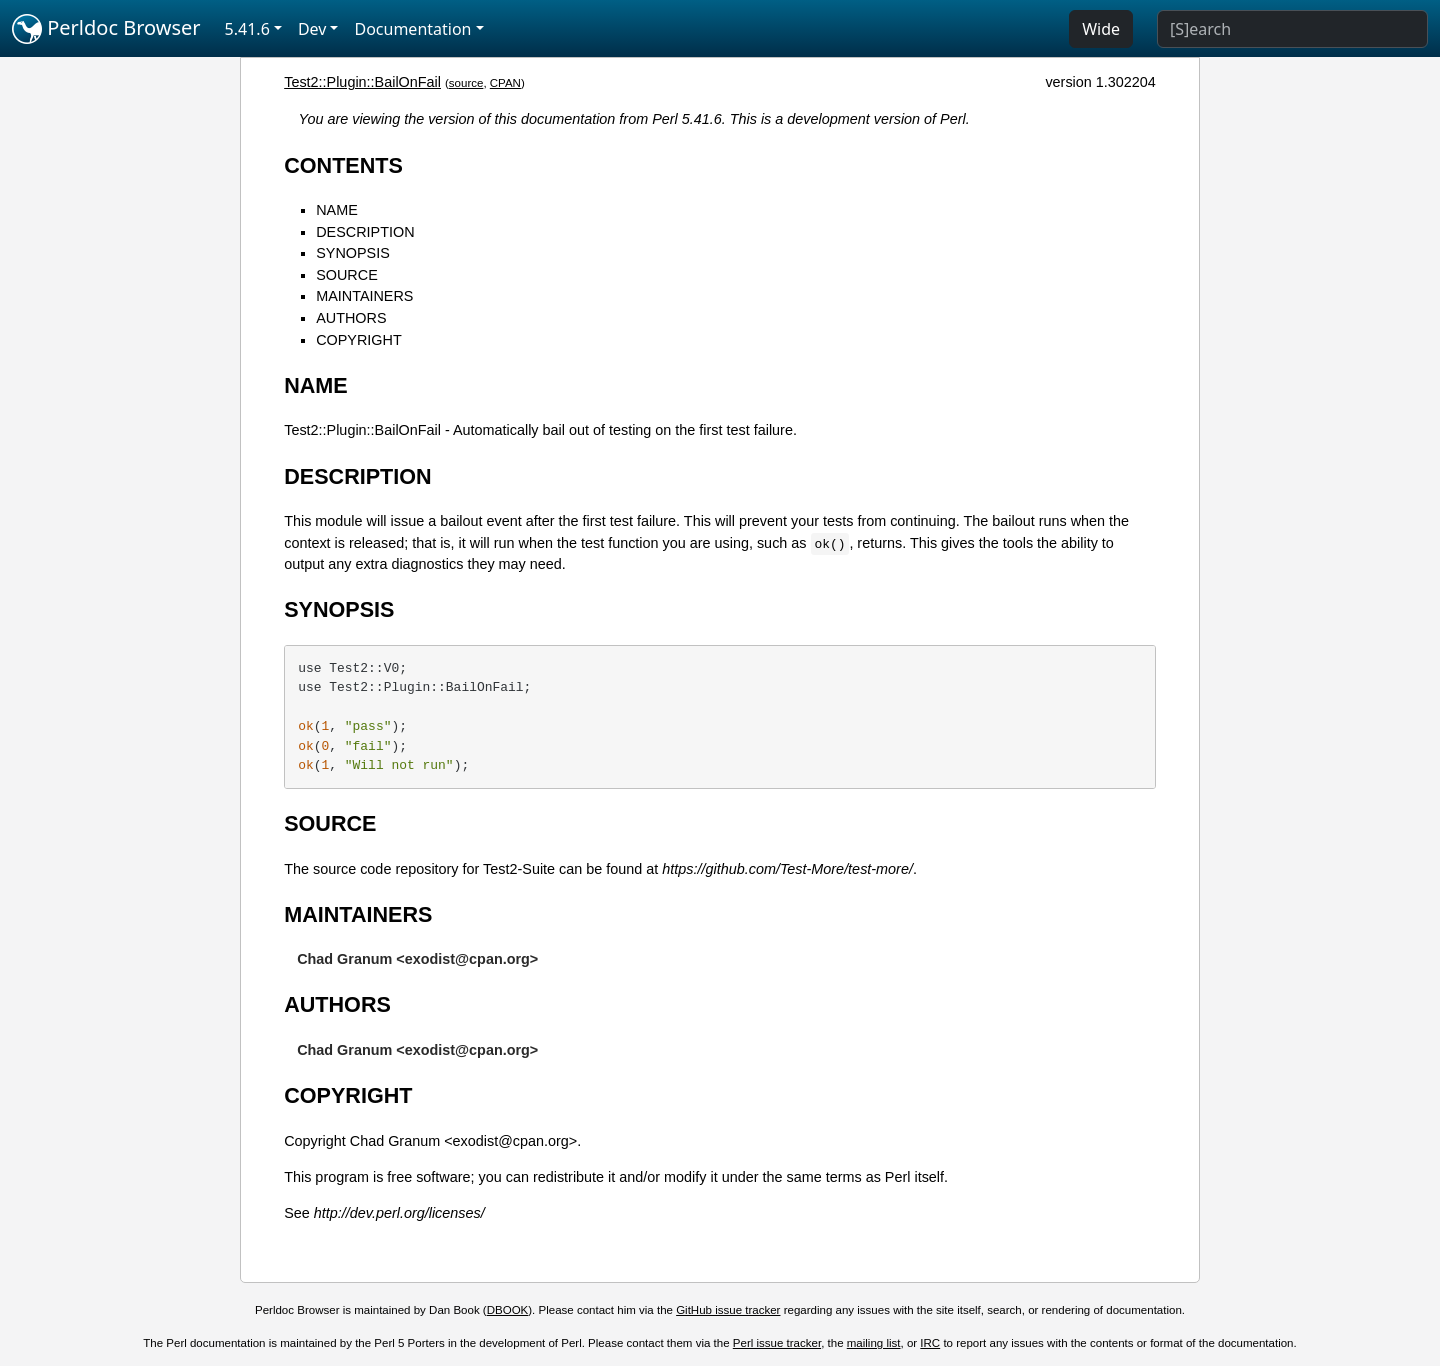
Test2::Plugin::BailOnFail (362, 82)
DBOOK (508, 1310)
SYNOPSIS (353, 253)
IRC (930, 1343)
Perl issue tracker (777, 1343)
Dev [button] (312, 29)
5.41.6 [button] (247, 29)
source (466, 83)
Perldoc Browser (106, 29)
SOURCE (347, 275)
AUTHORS (351, 318)
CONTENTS (343, 165)
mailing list (874, 1343)
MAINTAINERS (364, 296)
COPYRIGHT (359, 340)
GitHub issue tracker (728, 1310)
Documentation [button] (412, 29)
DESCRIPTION (365, 232)
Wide (1101, 29)
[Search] (1292, 29)
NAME (337, 210)
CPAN (505, 83)
